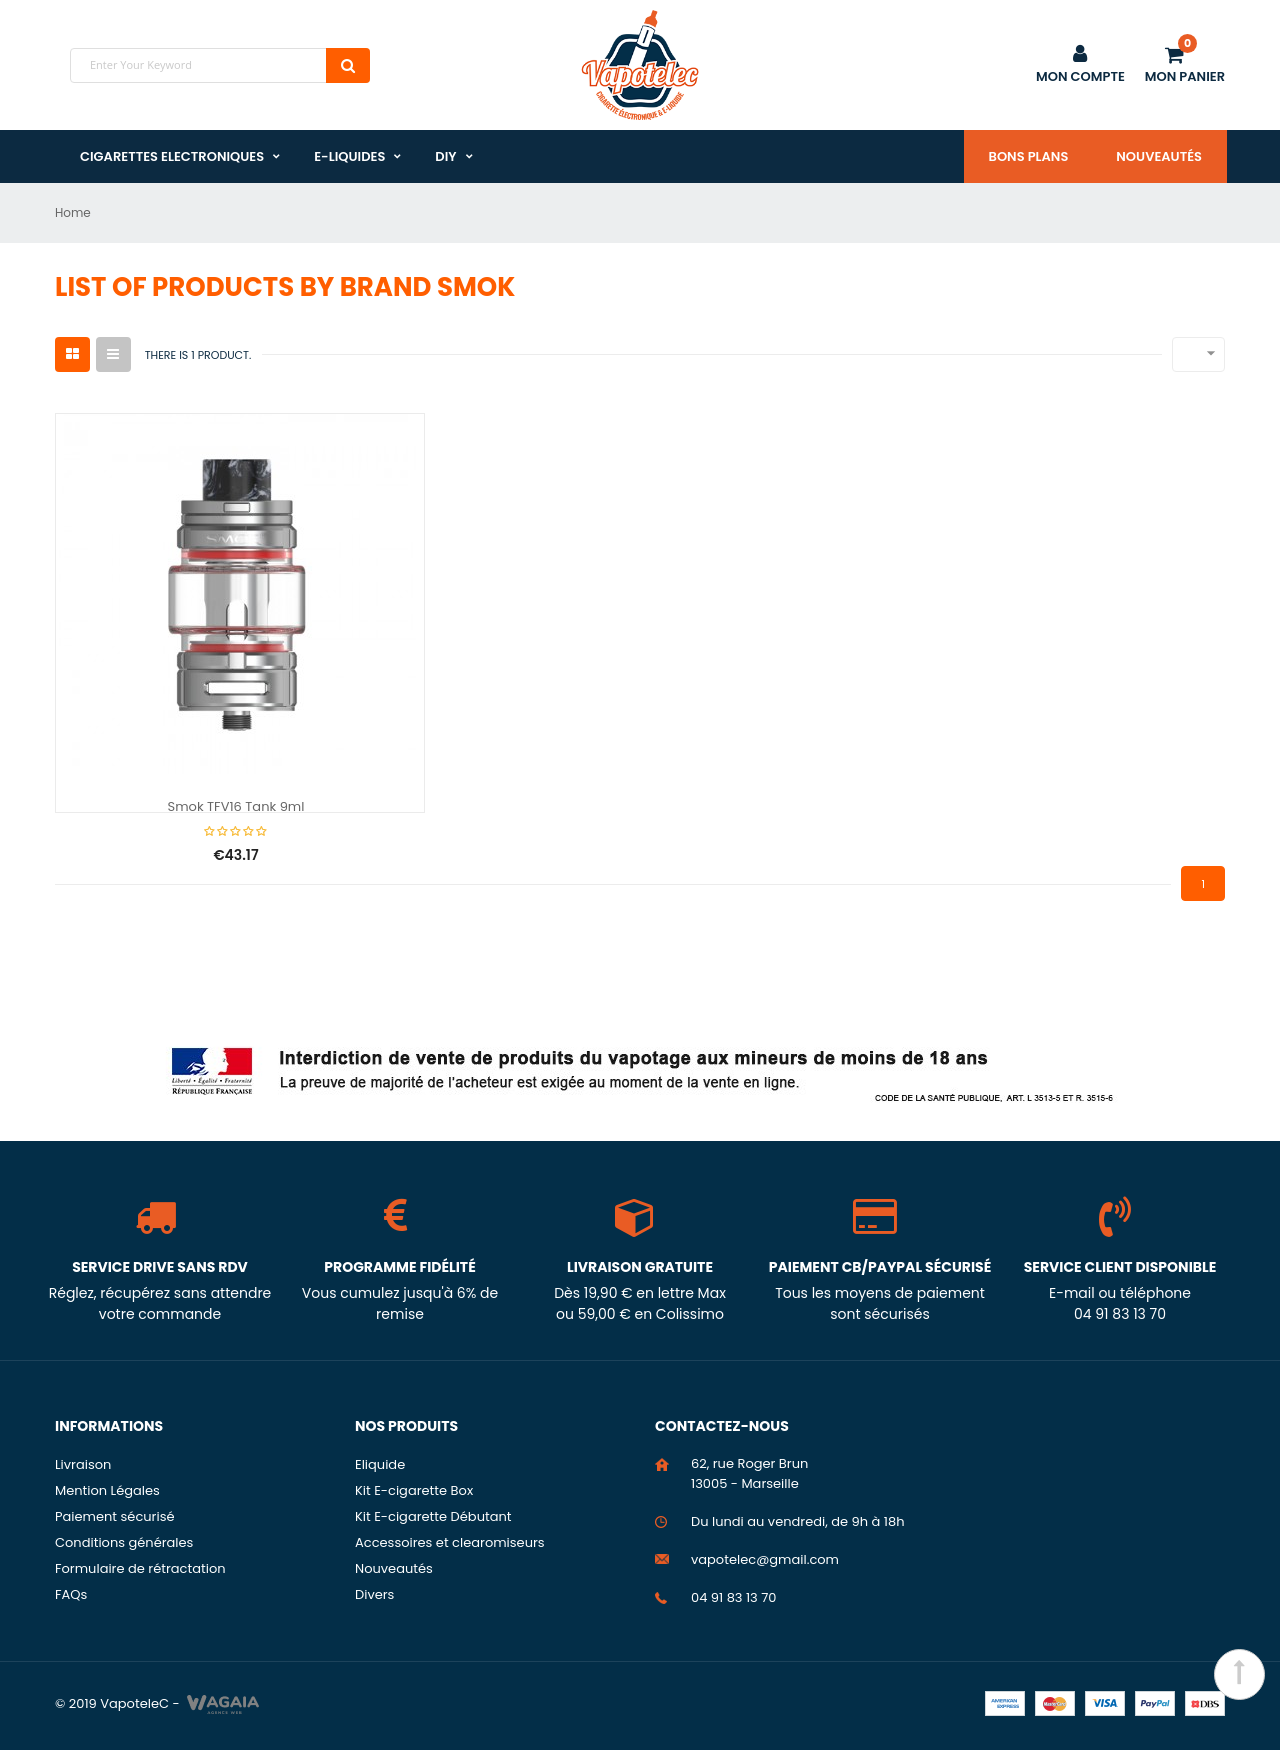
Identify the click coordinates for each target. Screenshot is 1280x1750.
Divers (374, 1594)
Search (348, 65)
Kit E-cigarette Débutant (433, 1516)
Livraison (83, 1464)
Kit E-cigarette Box (414, 1490)
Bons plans (1029, 156)
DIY (445, 156)
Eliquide (380, 1464)
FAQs (71, 1594)
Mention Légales (107, 1490)
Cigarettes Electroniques (172, 156)
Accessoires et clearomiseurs (450, 1542)
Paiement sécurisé (115, 1516)
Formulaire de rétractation (140, 1568)
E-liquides (349, 156)
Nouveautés (1159, 156)
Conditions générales (124, 1542)
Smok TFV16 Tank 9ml (236, 807)
